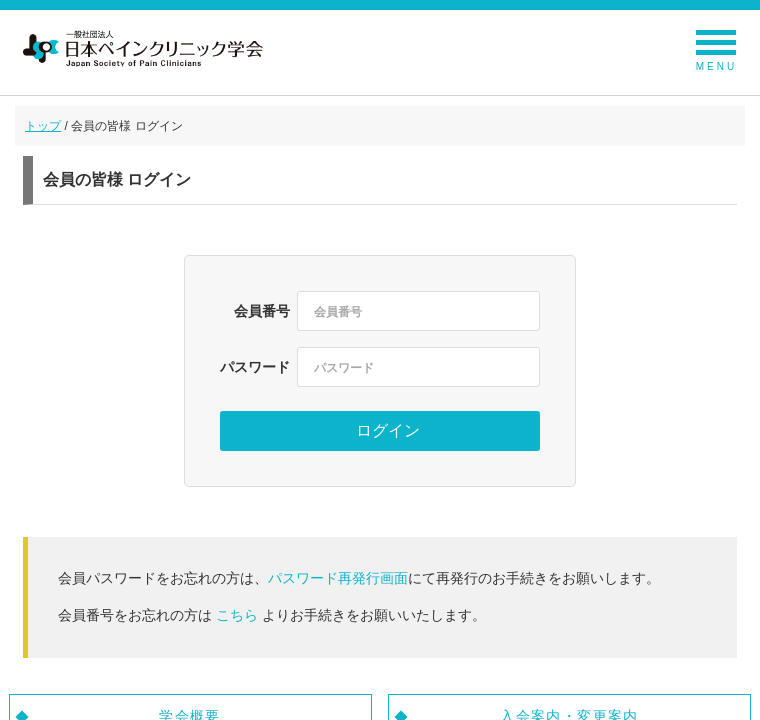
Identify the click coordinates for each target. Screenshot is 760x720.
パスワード (255, 367)
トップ (43, 126)
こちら (237, 615)
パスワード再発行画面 (338, 578)
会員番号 (262, 311)
